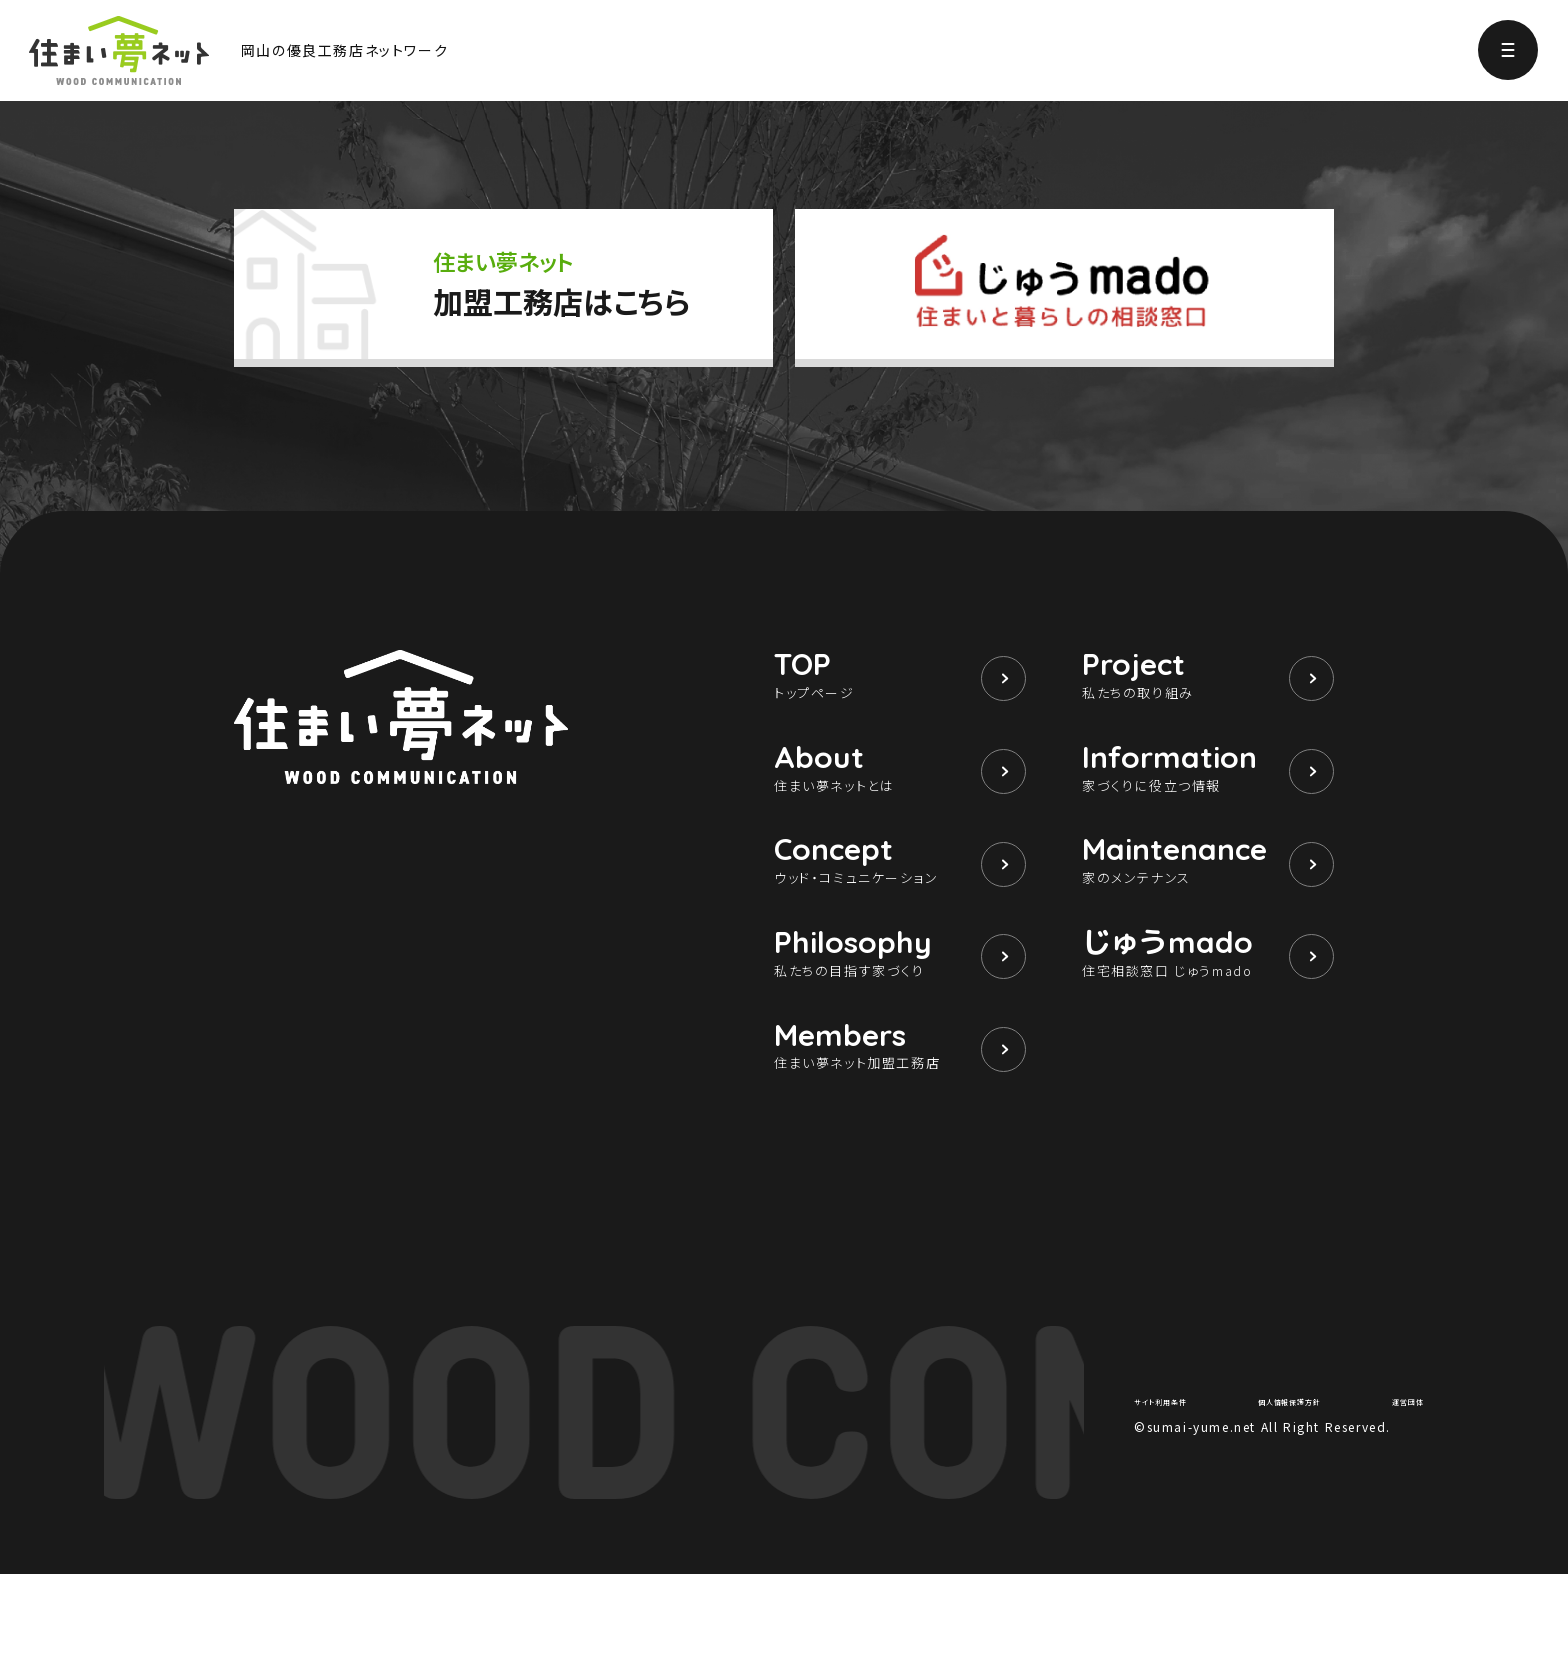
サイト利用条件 (1179, 1502)
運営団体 (1397, 1502)
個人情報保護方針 (1296, 1502)
